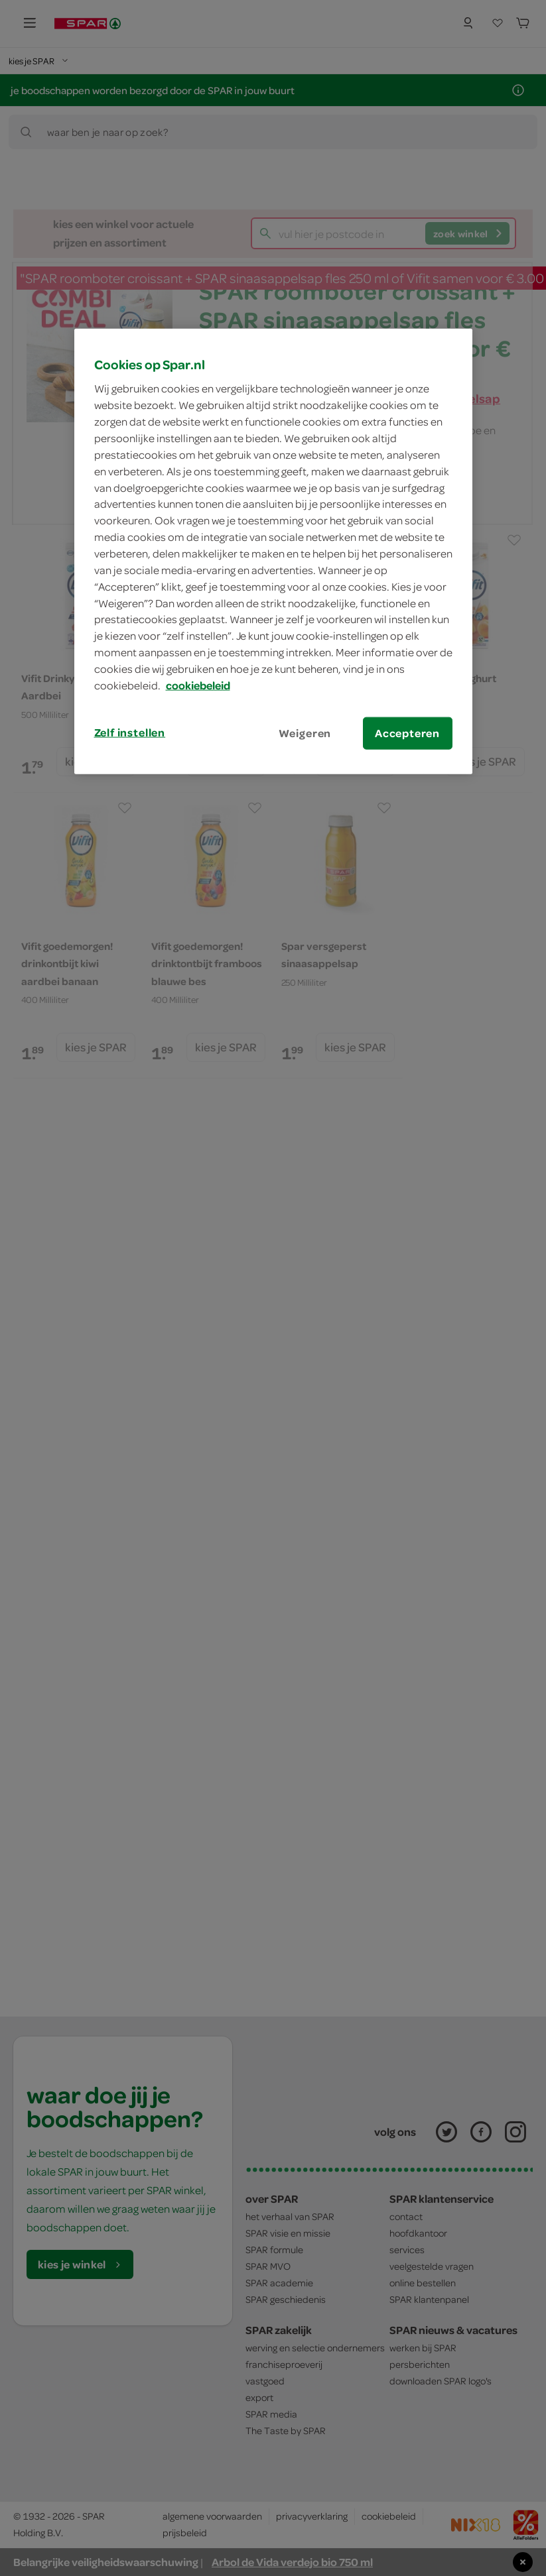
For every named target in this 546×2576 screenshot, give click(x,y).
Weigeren (305, 732)
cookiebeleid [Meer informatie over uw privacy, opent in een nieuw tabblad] (198, 685)
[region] (273, 551)
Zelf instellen (130, 732)
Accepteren (407, 732)
